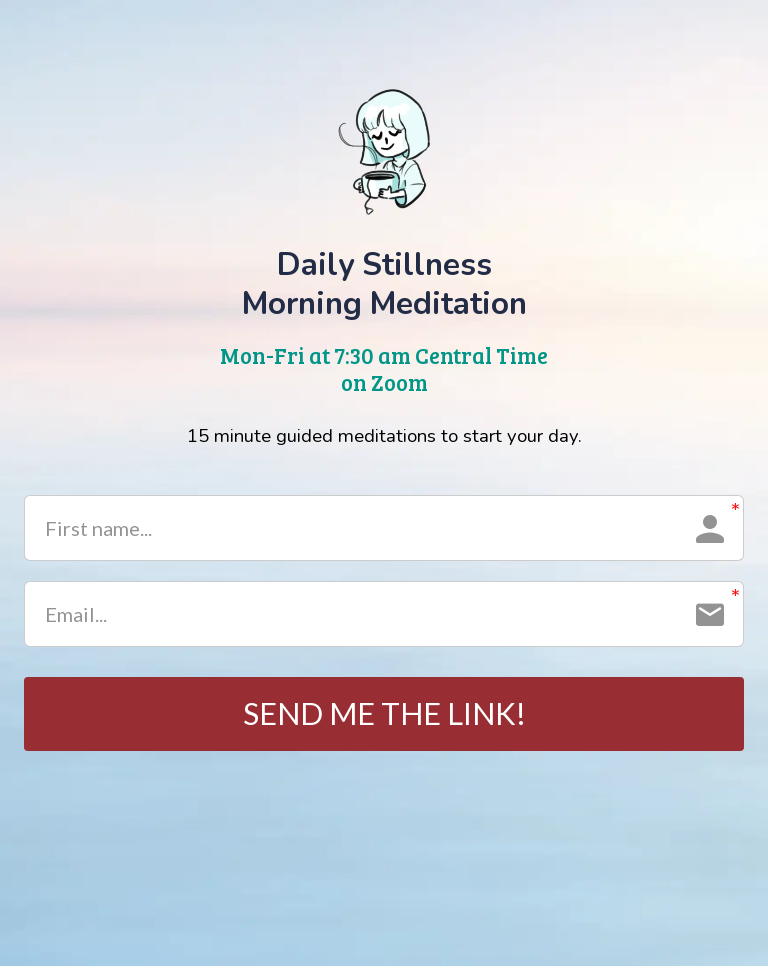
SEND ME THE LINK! (384, 720)
